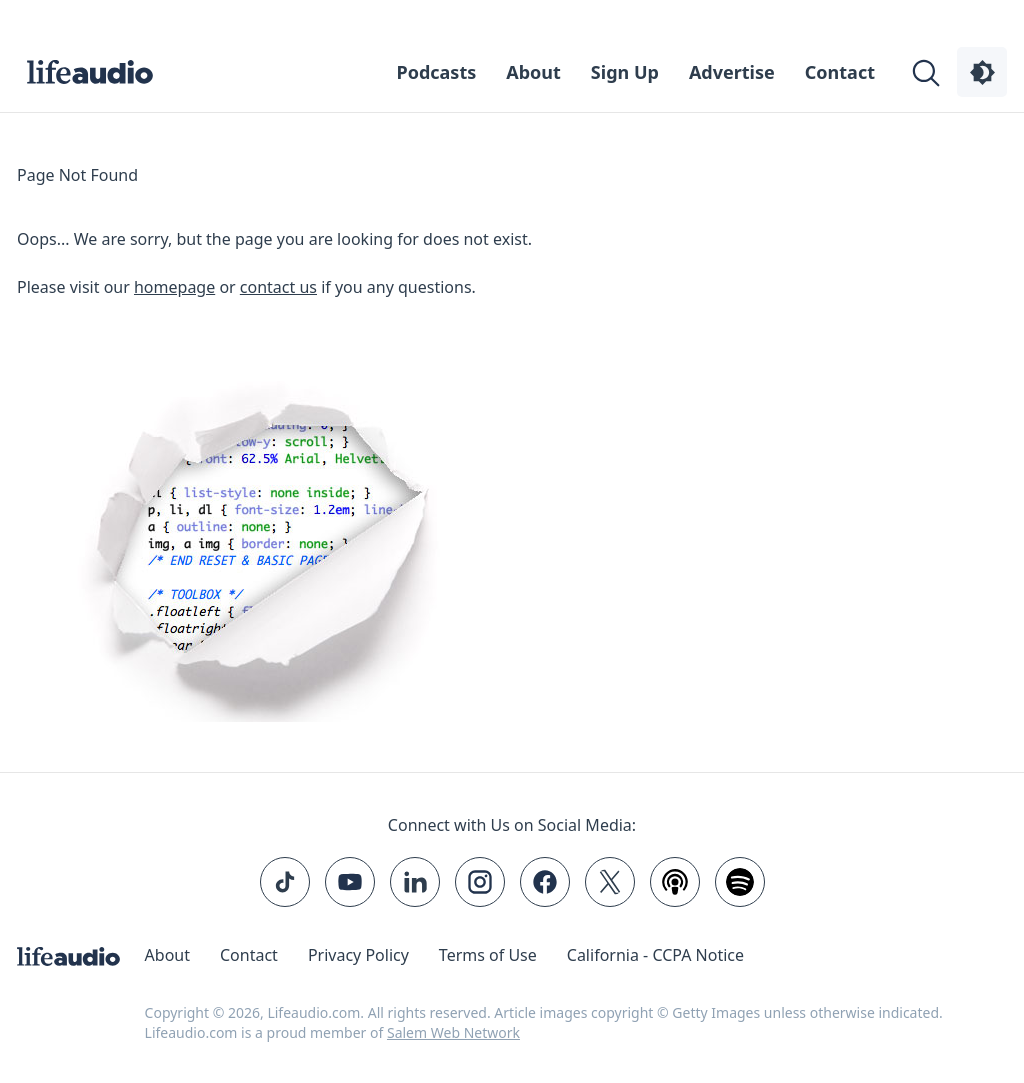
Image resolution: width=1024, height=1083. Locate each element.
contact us (278, 287)
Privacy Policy (358, 955)
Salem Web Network (453, 1032)
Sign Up (625, 72)
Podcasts (437, 72)
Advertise (732, 72)
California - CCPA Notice (655, 955)
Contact (840, 72)
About (533, 72)
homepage (174, 287)
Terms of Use (488, 955)
